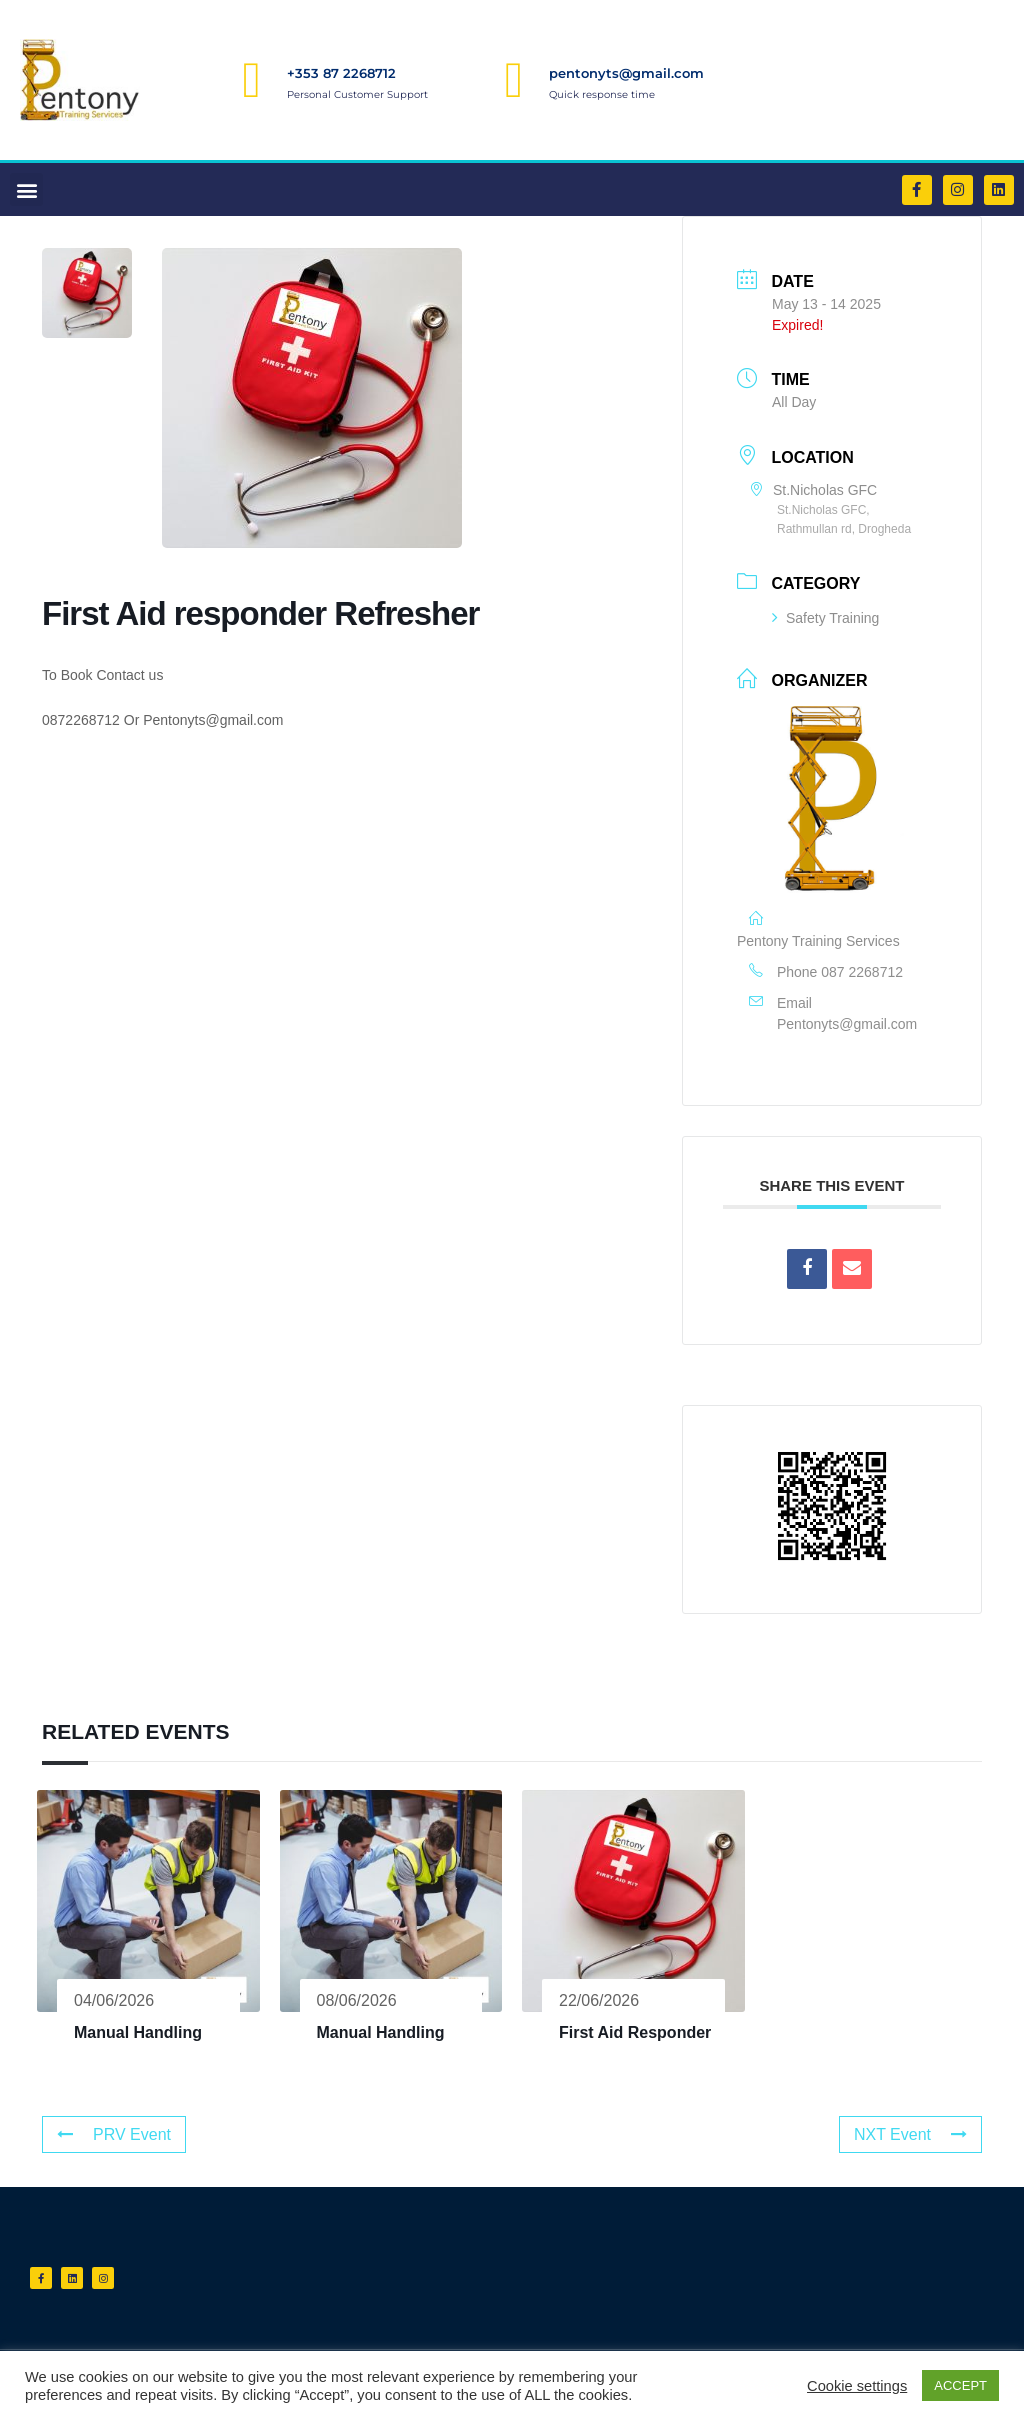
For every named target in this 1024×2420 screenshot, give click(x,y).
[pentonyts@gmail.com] (514, 80)
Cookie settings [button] (857, 2386)
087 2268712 (862, 972)
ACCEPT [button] (960, 2385)
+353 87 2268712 (341, 73)
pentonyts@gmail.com (626, 73)
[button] (26, 189)
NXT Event (910, 2134)
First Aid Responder (635, 2032)
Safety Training (825, 618)
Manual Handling (138, 2032)
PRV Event (114, 2134)
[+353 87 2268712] (252, 80)
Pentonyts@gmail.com (847, 1024)
